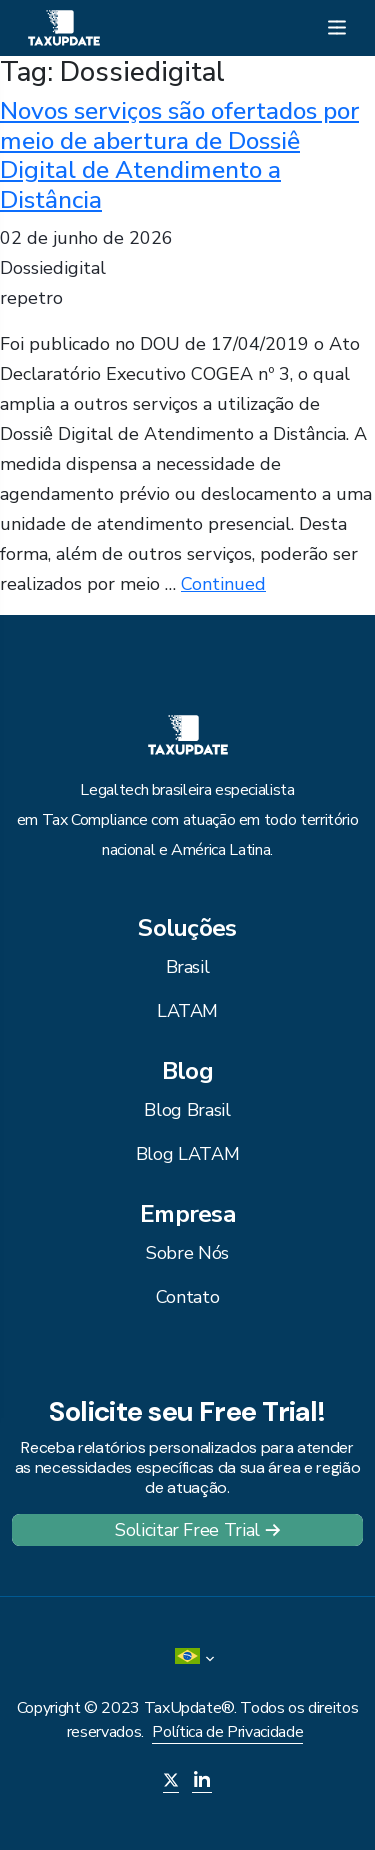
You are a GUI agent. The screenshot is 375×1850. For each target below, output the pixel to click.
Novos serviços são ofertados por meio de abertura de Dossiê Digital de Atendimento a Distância (179, 155)
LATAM (187, 1011)
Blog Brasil (187, 1110)
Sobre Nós (187, 1253)
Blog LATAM (187, 1154)
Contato (187, 1297)
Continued (223, 584)
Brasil (188, 967)
